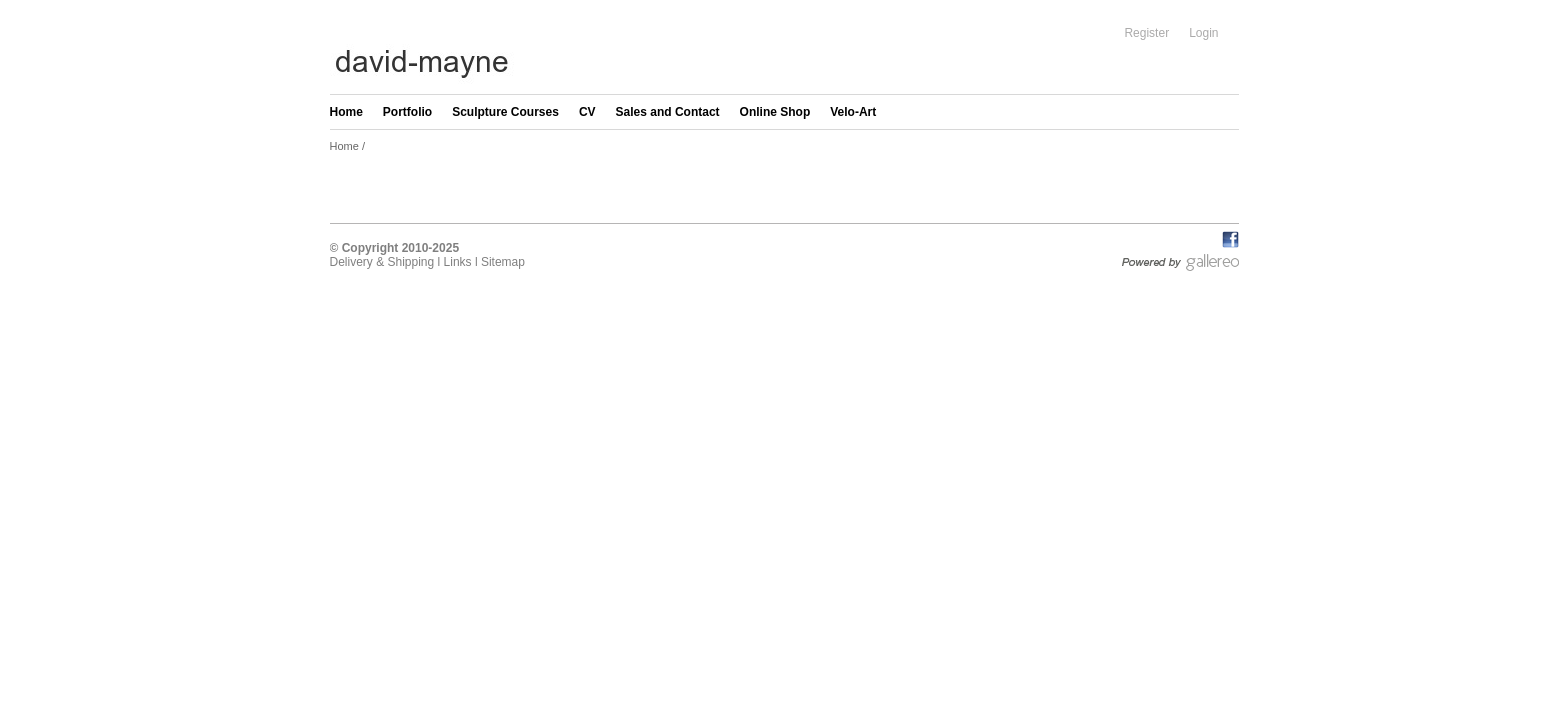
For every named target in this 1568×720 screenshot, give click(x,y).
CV (587, 112)
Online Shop (775, 112)
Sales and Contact (668, 112)
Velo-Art (853, 112)
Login (1203, 33)
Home (346, 112)
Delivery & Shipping (382, 262)
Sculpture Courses (505, 112)
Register (1146, 33)
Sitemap (503, 262)
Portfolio (407, 112)
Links (458, 262)
